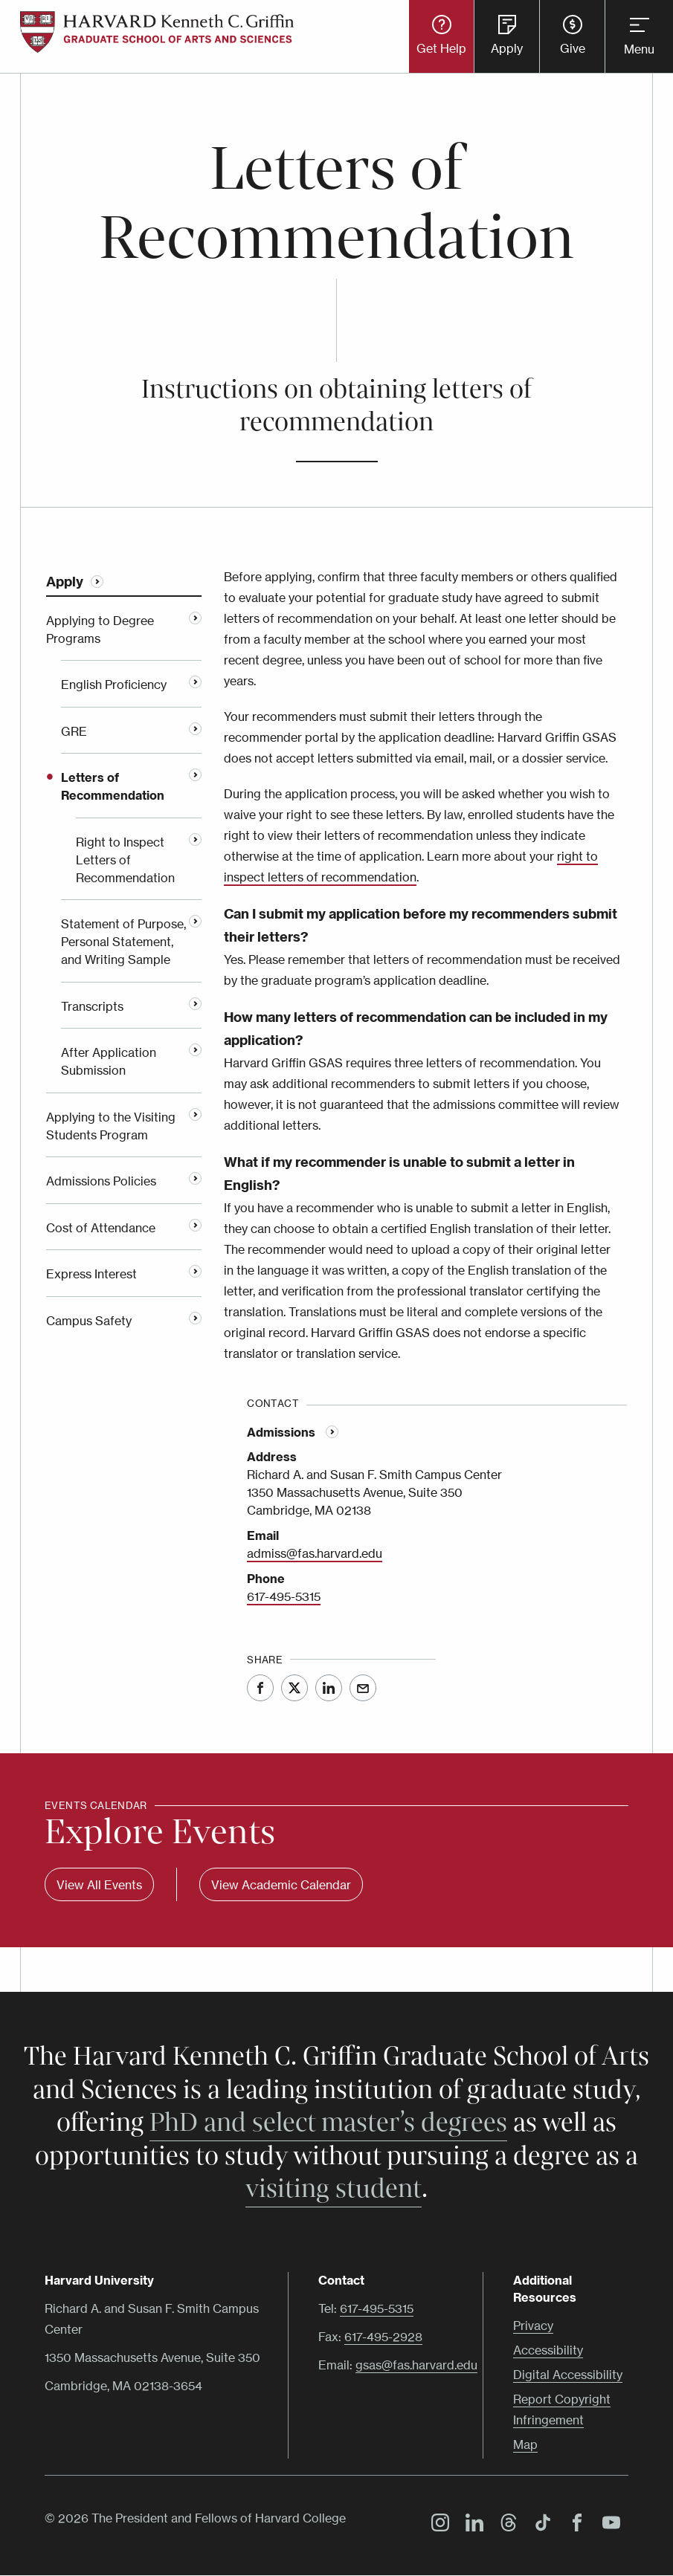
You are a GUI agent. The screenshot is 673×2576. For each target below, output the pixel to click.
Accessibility (548, 2350)
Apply (507, 48)
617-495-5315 (284, 1596)
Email (363, 1687)
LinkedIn (328, 1687)
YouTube (607, 2524)
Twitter (294, 1687)
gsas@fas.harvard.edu (416, 2364)
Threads (505, 2524)
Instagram (436, 2524)
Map (525, 2444)
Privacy (533, 2325)
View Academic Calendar (281, 1884)
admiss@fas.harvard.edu (314, 1553)
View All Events (99, 1884)
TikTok (539, 2524)
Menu (639, 49)
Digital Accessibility (567, 2374)
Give (572, 48)
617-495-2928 (383, 2336)
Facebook (260, 1687)
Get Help (441, 48)
